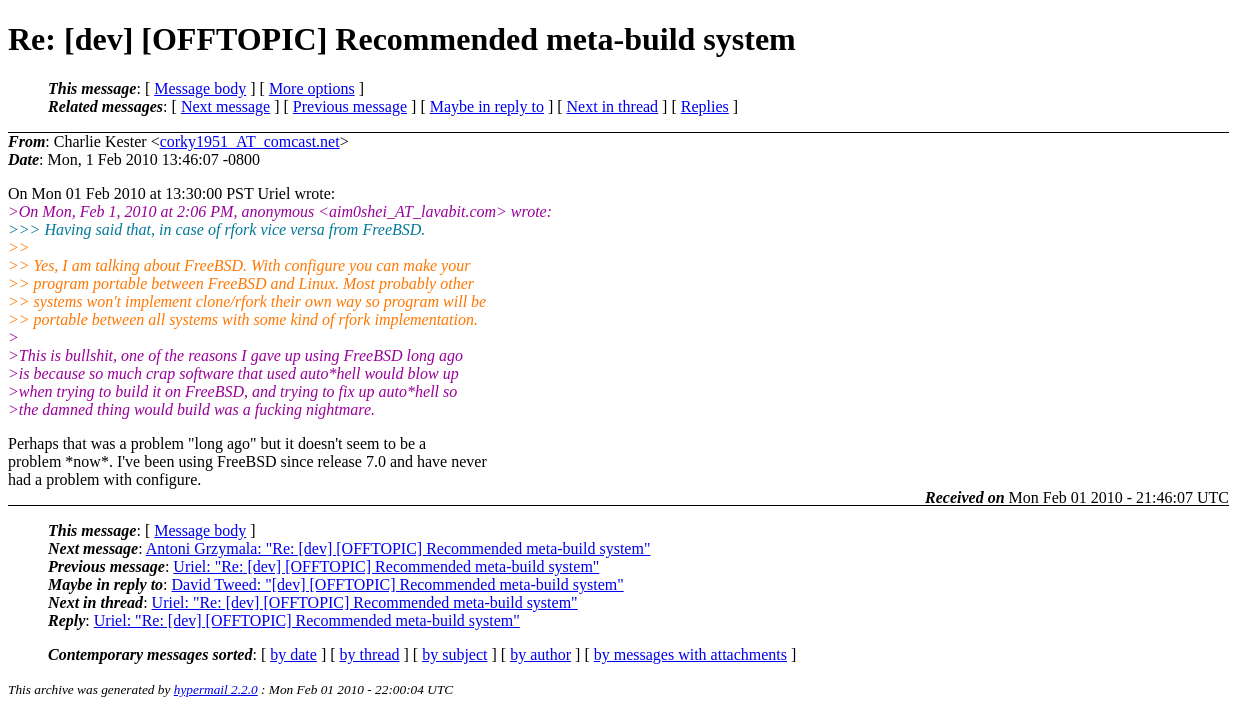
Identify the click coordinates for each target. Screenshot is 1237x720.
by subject (454, 654)
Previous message (350, 106)
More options (312, 88)
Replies (705, 106)
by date (293, 654)
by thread (370, 654)
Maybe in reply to (487, 106)
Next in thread (613, 106)
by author (540, 654)
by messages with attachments (690, 654)
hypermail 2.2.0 (216, 689)
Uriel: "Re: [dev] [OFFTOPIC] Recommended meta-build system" (386, 566)
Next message (225, 106)
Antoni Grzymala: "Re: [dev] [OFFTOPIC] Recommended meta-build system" (398, 548)
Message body (200, 88)
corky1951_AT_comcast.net (250, 141)
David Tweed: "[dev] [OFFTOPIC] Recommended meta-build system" (398, 584)
